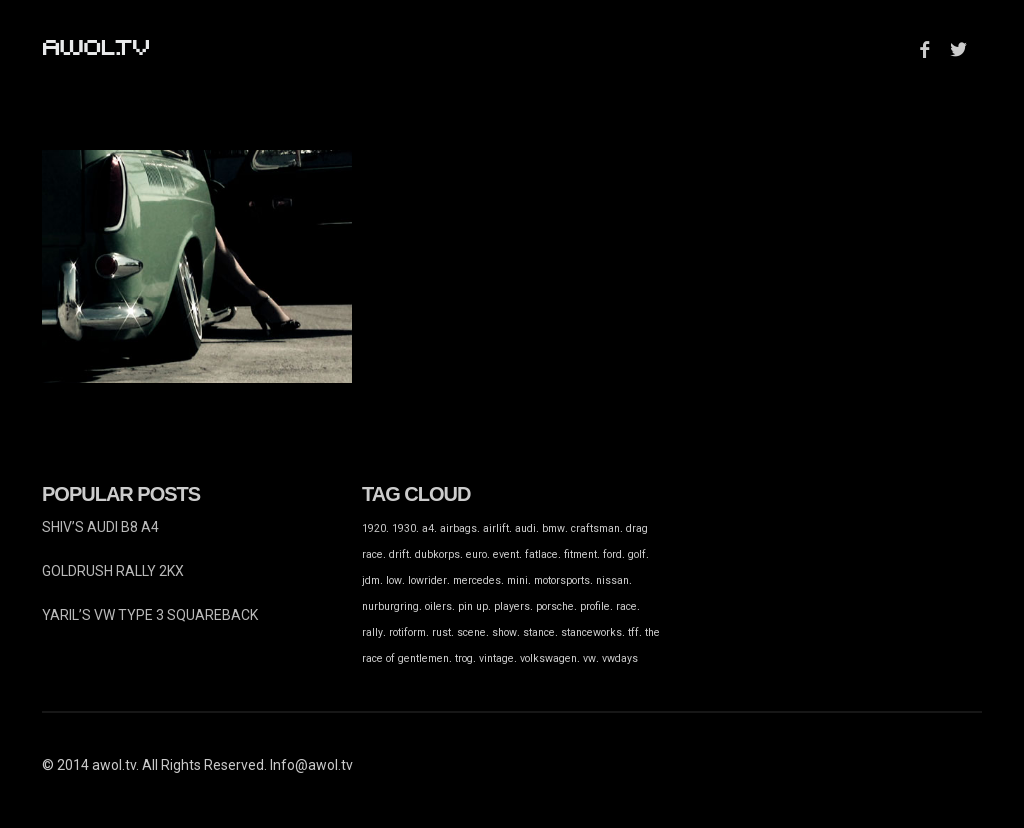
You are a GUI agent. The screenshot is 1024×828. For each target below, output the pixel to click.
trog (464, 658)
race (626, 606)
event (506, 554)
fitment (580, 554)
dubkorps (437, 554)
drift (399, 554)
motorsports (562, 580)
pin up (473, 606)
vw (589, 658)
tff (633, 632)
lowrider (427, 580)
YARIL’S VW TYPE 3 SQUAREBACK (150, 615)
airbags (458, 528)
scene (471, 632)
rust (441, 632)
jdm (371, 580)
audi (525, 528)
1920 (374, 528)
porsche (555, 606)
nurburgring (390, 606)
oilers (438, 606)
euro (476, 554)
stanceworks (591, 632)
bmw (553, 528)
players (512, 606)
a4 (428, 528)
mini (517, 580)
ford (612, 554)
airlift (496, 528)
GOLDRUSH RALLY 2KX (113, 571)
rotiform (407, 632)
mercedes (477, 580)
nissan (612, 580)
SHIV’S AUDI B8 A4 (100, 527)
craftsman (595, 528)
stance (539, 632)
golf (637, 554)
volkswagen (548, 658)
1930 (404, 528)
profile (595, 606)
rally (372, 632)
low (394, 580)
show (504, 632)
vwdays (620, 658)
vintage (496, 658)
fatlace (541, 554)
